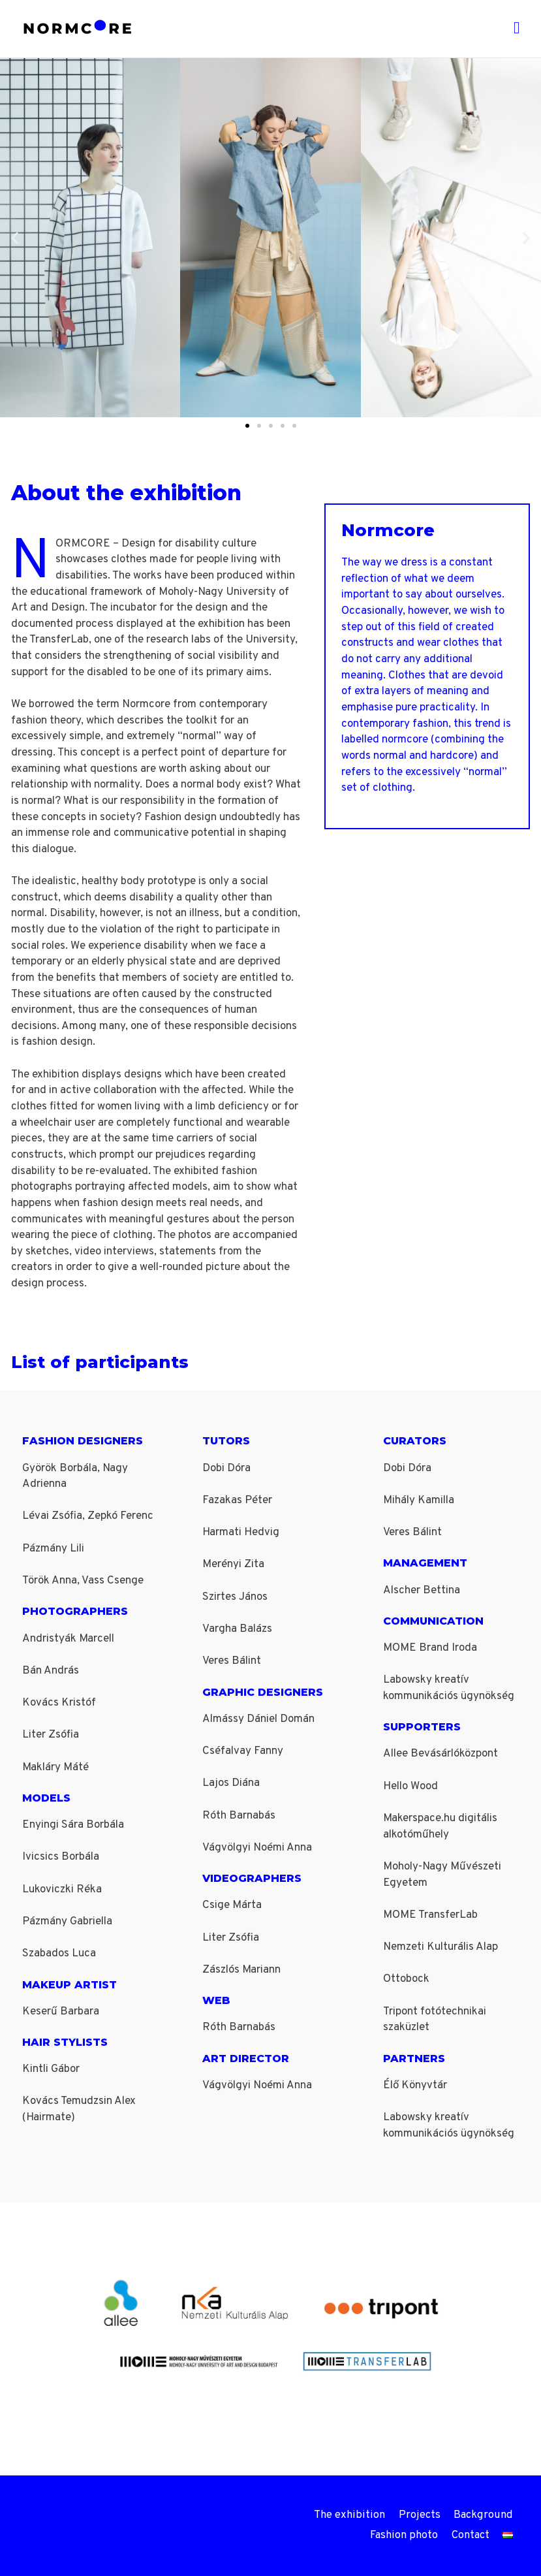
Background (485, 2515)
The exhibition (353, 2515)
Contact (471, 2535)
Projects (421, 2515)
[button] (15, 237)
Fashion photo (403, 2535)
